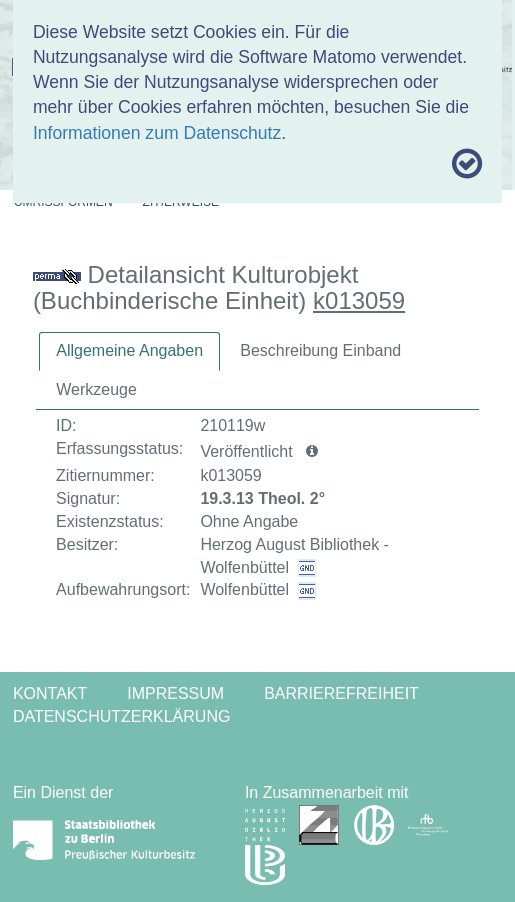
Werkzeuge (96, 389)
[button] (312, 452)
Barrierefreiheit (341, 693)
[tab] (129, 351)
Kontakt (50, 693)
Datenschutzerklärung (122, 716)
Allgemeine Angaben (129, 350)
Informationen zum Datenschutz (157, 133)
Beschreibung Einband (320, 350)
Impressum (175, 693)
